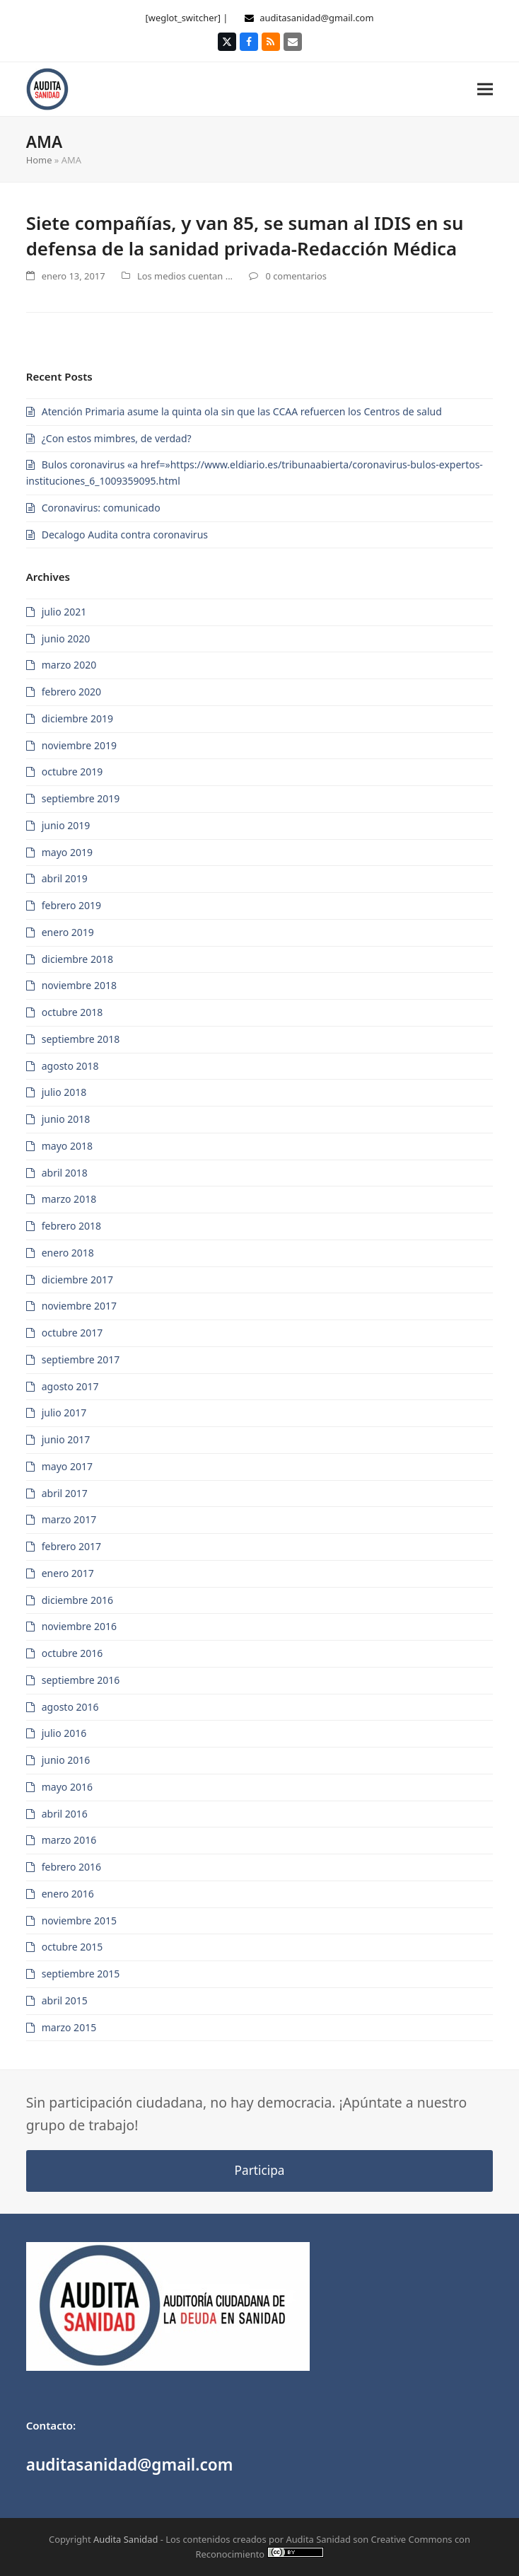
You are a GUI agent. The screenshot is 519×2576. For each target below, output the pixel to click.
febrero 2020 (71, 691)
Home (39, 160)
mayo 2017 (67, 1466)
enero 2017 (68, 1573)
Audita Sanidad (125, 2539)
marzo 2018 (69, 1199)
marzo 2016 (69, 1840)
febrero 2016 (71, 1866)
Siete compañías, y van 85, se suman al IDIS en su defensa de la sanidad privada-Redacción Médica (245, 235)
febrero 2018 (71, 1225)
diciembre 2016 (77, 1600)
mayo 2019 (67, 852)
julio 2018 (64, 1092)
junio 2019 (66, 825)
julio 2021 (64, 611)
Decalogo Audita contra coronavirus (125, 534)
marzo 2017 (69, 1519)
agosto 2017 (70, 1386)
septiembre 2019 (81, 798)
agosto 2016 (70, 1707)
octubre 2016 (72, 1653)
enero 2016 (68, 1893)
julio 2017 (64, 1412)
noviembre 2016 (79, 1626)
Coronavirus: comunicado (101, 507)
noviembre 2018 (79, 985)
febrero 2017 (71, 1546)
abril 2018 (65, 1172)
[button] (485, 89)
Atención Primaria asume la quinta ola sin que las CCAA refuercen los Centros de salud (242, 411)
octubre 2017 (72, 1332)
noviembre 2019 (79, 745)
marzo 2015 (69, 2027)
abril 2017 (65, 1493)
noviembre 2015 (79, 1920)
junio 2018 (66, 1119)
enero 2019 (68, 932)
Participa (260, 2170)
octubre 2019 (72, 771)
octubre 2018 (72, 1012)
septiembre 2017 (81, 1359)
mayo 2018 (67, 1146)
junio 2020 (66, 638)
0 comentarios (296, 276)
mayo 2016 (67, 1787)
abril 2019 (65, 878)
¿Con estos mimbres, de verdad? (117, 438)
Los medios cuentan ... (185, 276)
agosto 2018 (70, 1066)
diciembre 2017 (77, 1279)
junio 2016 (66, 1760)
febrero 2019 (71, 905)
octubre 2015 (72, 1946)
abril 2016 (65, 1813)
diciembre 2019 (77, 718)
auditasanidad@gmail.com (316, 17)
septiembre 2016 (81, 1680)
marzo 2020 (69, 664)
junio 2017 (66, 1439)
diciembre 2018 (77, 959)
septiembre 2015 (81, 1973)
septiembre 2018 (81, 1039)
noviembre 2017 (79, 1305)
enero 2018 (68, 1252)
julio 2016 (64, 1733)
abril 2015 (65, 2000)
